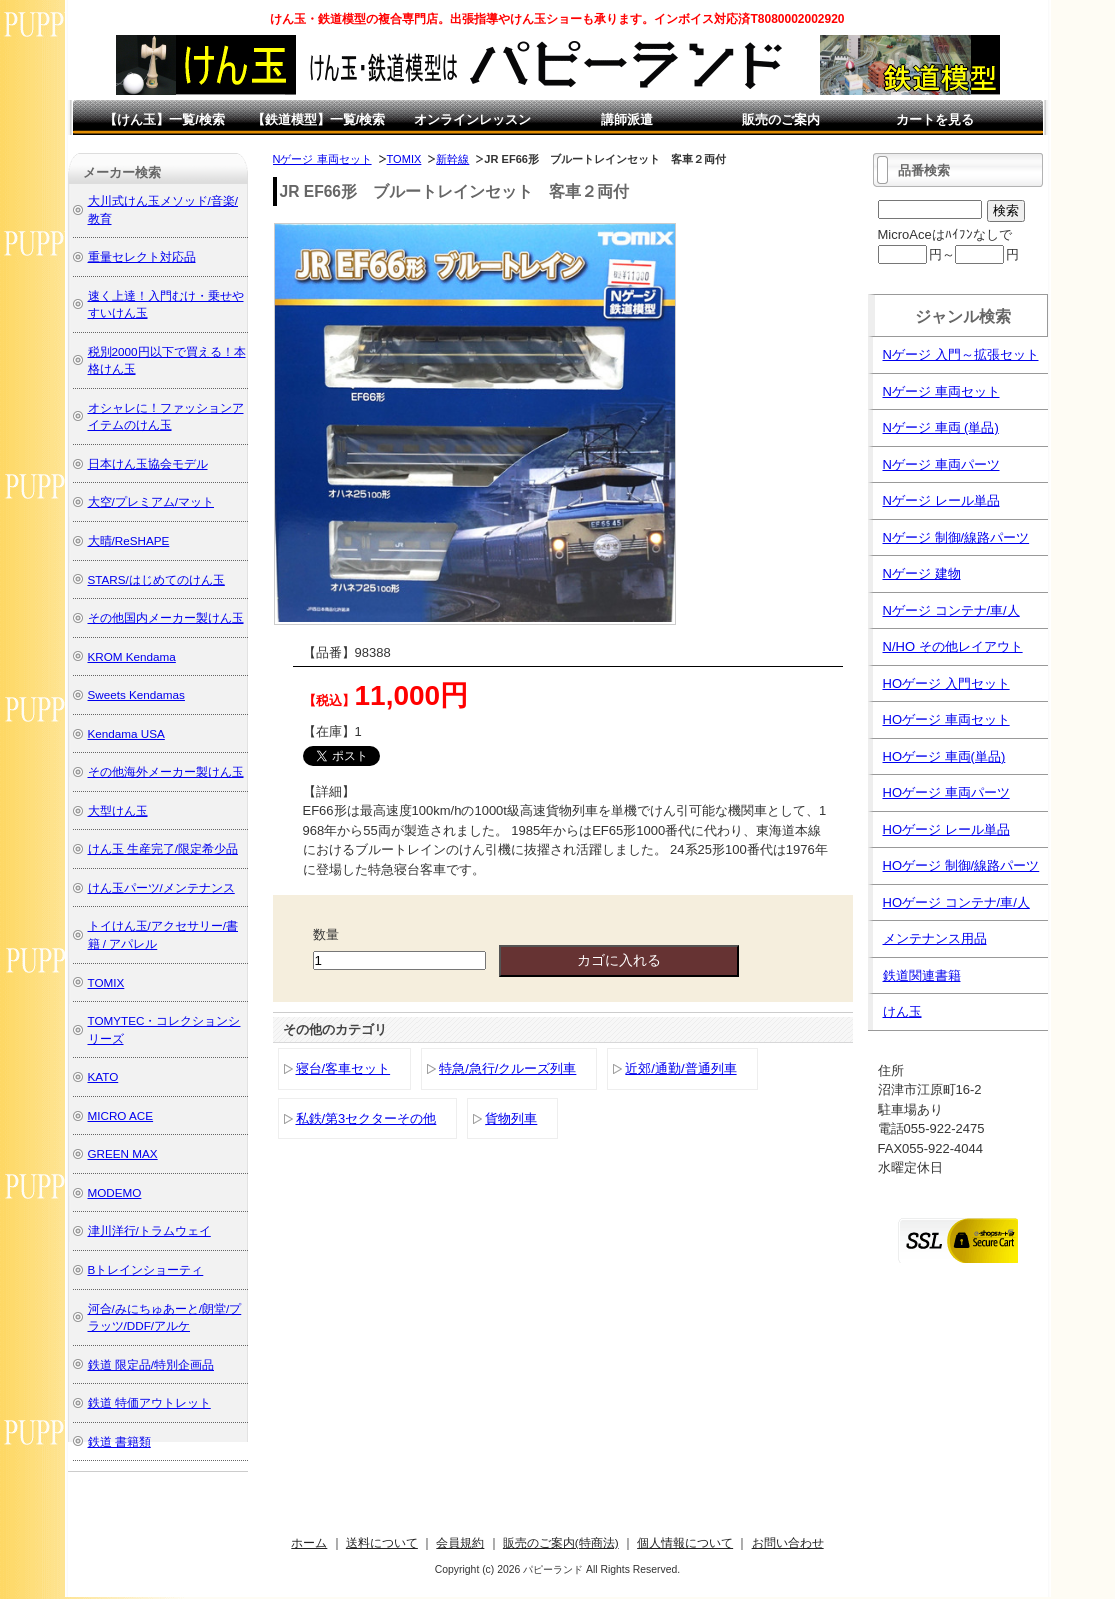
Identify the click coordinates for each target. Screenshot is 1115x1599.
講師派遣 (627, 119)
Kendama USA (126, 733)
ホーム (309, 1542)
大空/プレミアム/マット (151, 501)
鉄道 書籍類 (119, 1441)
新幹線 (452, 159)
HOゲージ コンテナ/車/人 (956, 902)
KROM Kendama (132, 656)
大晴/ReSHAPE (129, 540)
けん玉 (902, 1011)
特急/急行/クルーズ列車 (507, 1068)
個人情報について (685, 1542)
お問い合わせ (788, 1542)
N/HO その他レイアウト (953, 646)
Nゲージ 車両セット (322, 159)
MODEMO (115, 1192)
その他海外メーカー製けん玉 (166, 771)
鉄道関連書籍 (922, 975)
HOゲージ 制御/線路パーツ (961, 865)
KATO (103, 1076)
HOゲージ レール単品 (946, 829)
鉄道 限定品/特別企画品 (151, 1364)
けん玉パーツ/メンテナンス (161, 887)
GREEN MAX (123, 1153)
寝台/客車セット (343, 1068)
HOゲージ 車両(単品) (944, 756)
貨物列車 (511, 1118)
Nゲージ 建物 (922, 573)
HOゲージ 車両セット (946, 719)
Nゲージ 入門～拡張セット (961, 354)
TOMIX (404, 159)
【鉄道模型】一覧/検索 (319, 119)
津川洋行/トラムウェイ (149, 1230)
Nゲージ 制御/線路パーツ (956, 537)
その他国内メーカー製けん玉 (166, 617)
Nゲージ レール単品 (941, 500)
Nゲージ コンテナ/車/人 (951, 610)
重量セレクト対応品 (142, 256)
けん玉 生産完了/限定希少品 (163, 848)
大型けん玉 (118, 810)
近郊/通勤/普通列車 (680, 1068)
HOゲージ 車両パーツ (946, 792)
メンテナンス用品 (935, 938)
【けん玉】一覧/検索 (164, 119)
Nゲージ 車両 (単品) (941, 427)
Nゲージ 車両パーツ (941, 464)
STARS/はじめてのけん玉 (156, 579)
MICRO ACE (121, 1115)
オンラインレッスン (472, 119)
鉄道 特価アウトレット (149, 1402)
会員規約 (460, 1542)
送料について (382, 1542)
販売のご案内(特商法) (561, 1542)
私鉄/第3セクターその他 (366, 1118)
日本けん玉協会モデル (148, 463)
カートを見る (935, 119)
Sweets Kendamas (136, 694)
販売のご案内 (781, 119)
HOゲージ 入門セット (946, 683)
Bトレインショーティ (146, 1269)
